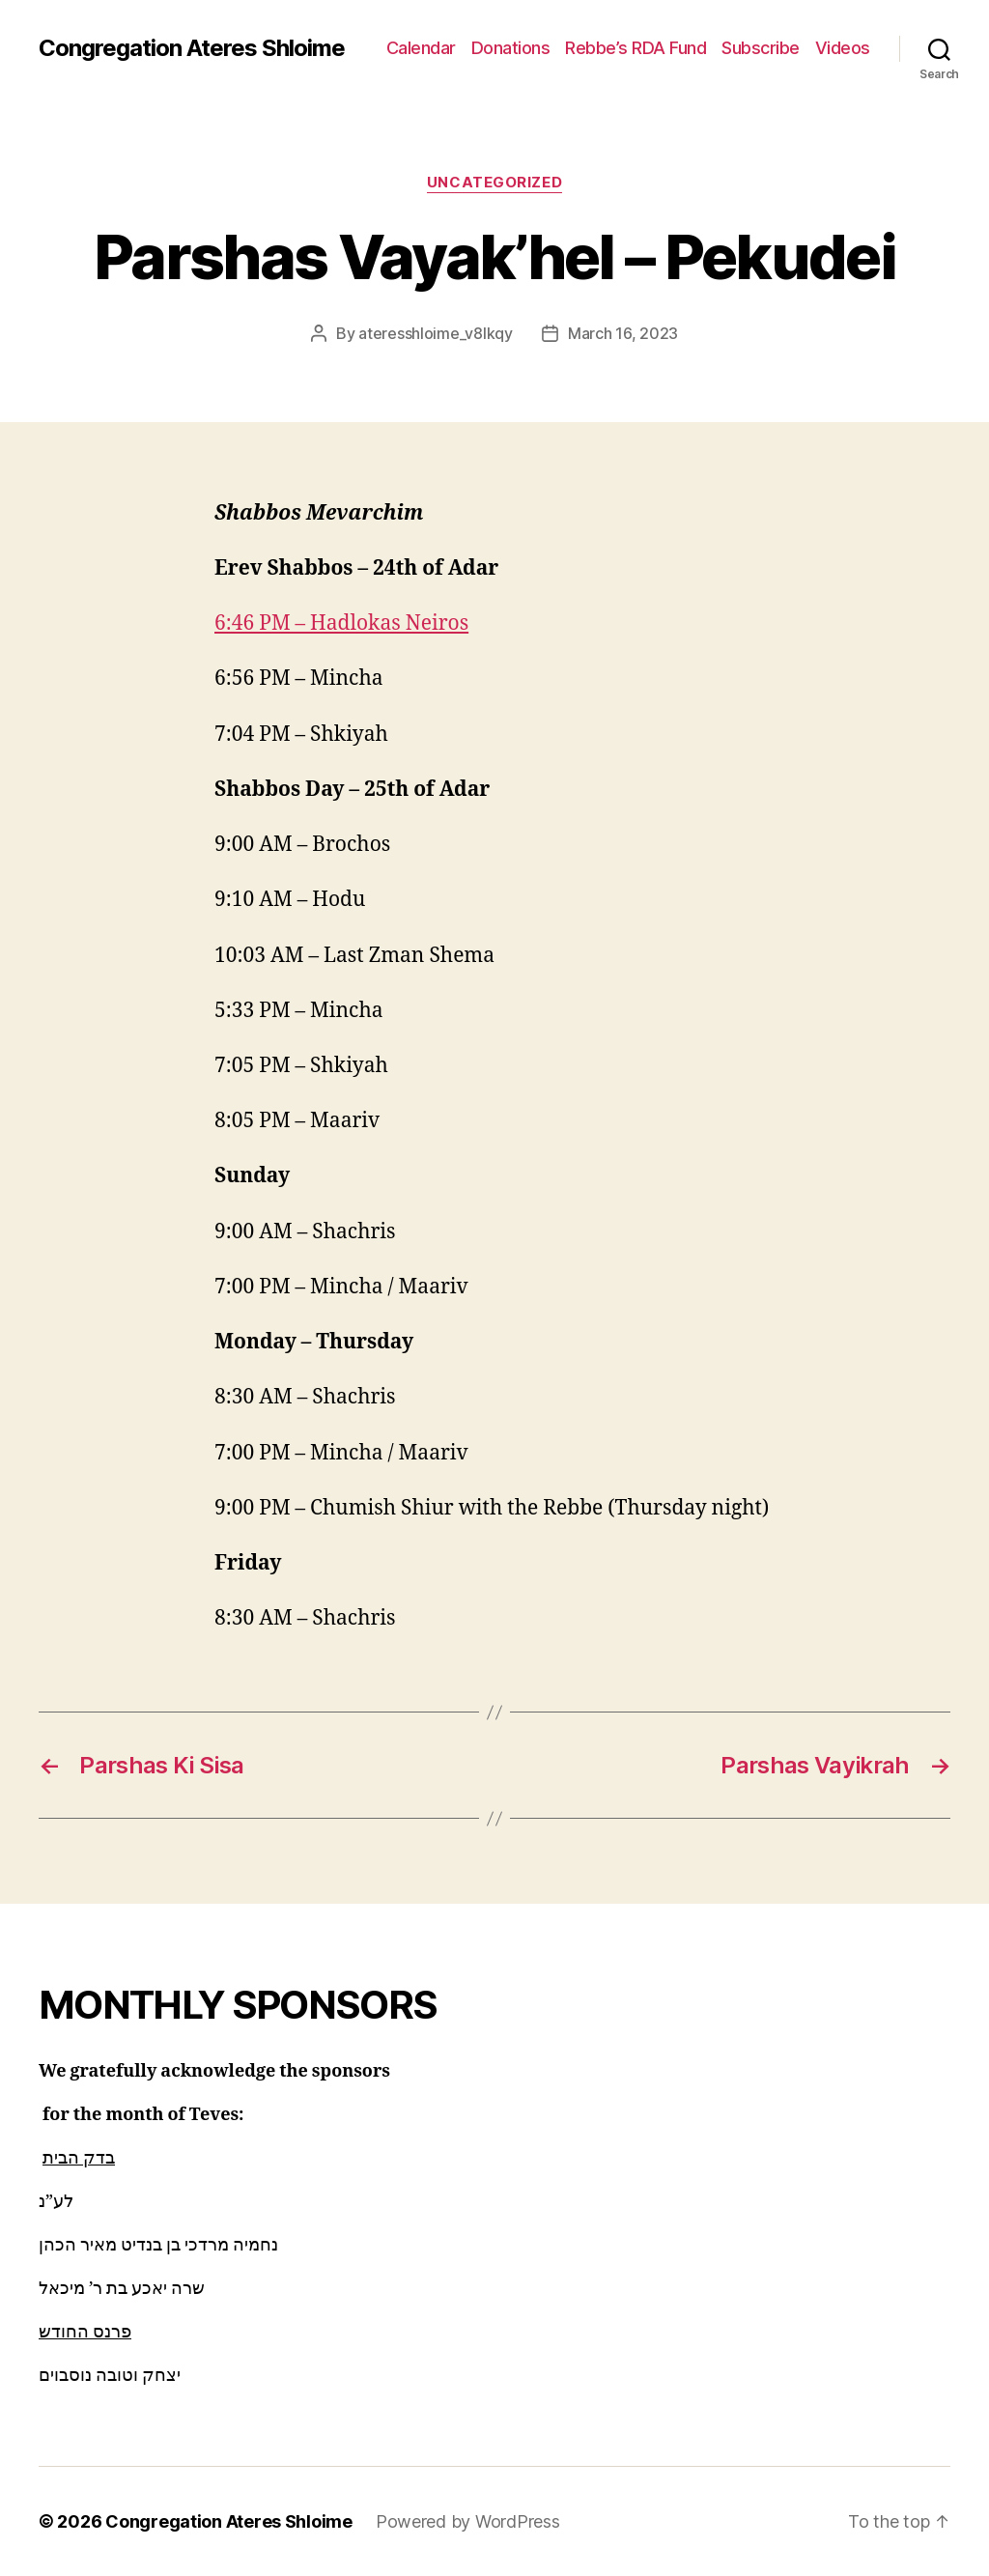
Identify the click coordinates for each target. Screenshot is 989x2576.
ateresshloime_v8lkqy (435, 333)
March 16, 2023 (623, 333)
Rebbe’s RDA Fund (635, 48)
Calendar (421, 48)
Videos (842, 48)
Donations (511, 48)
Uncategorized (494, 182)
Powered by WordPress (468, 2521)
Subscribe (760, 48)
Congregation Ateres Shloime (192, 48)
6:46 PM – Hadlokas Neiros (341, 623)
